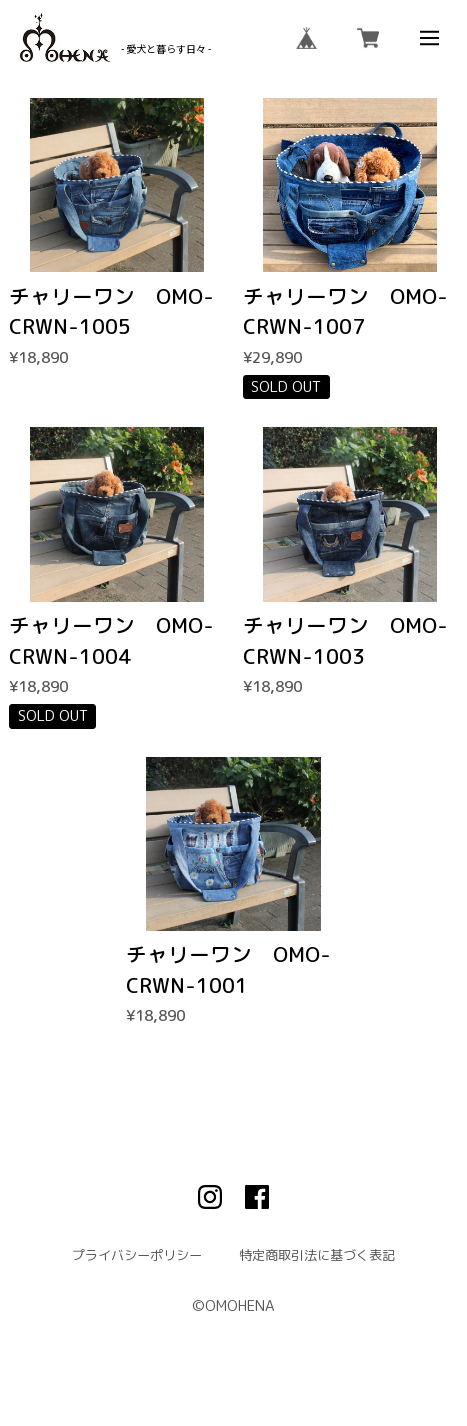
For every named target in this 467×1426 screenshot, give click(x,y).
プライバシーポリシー (137, 1255)
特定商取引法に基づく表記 (317, 1255)
